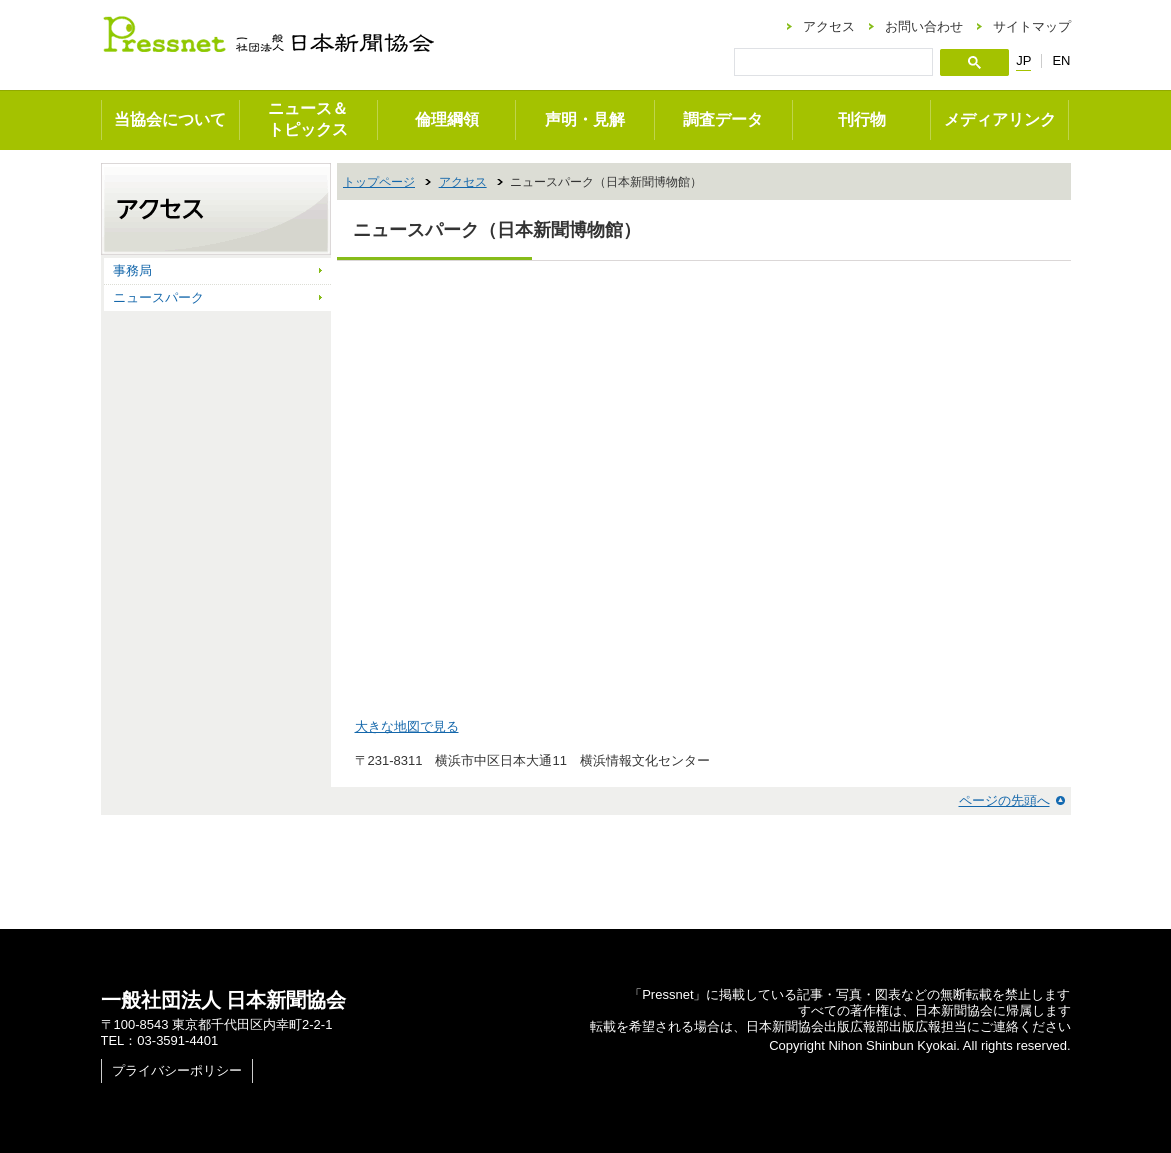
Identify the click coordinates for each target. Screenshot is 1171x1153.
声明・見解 (585, 119)
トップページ (379, 182)
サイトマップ (1032, 26)
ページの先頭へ (1004, 800)
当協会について (170, 119)
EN (1061, 60)
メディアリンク (1000, 119)
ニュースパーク (158, 297)
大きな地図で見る (407, 726)
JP (1023, 61)
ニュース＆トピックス (308, 119)
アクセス (829, 26)
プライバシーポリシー (177, 1070)
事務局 (132, 270)
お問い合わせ (924, 26)
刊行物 (862, 119)
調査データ (723, 119)
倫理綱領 (447, 119)
